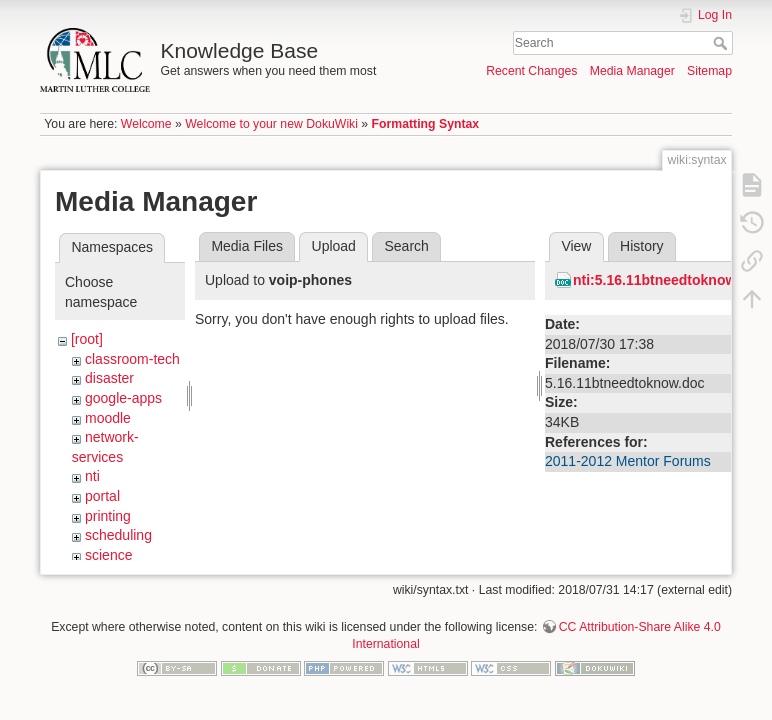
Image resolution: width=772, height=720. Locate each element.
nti (92, 476)
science (108, 555)
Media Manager (632, 71)
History (642, 246)
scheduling (118, 535)
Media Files (247, 246)
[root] (87, 339)
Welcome (146, 124)
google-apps (123, 398)
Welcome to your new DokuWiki (271, 124)
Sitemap (709, 71)
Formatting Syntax (426, 124)
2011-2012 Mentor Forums (628, 461)
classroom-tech (132, 359)
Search (722, 43)
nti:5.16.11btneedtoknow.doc (669, 280)
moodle (108, 418)
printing (108, 516)
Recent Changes (531, 71)
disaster (109, 378)
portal (102, 496)
